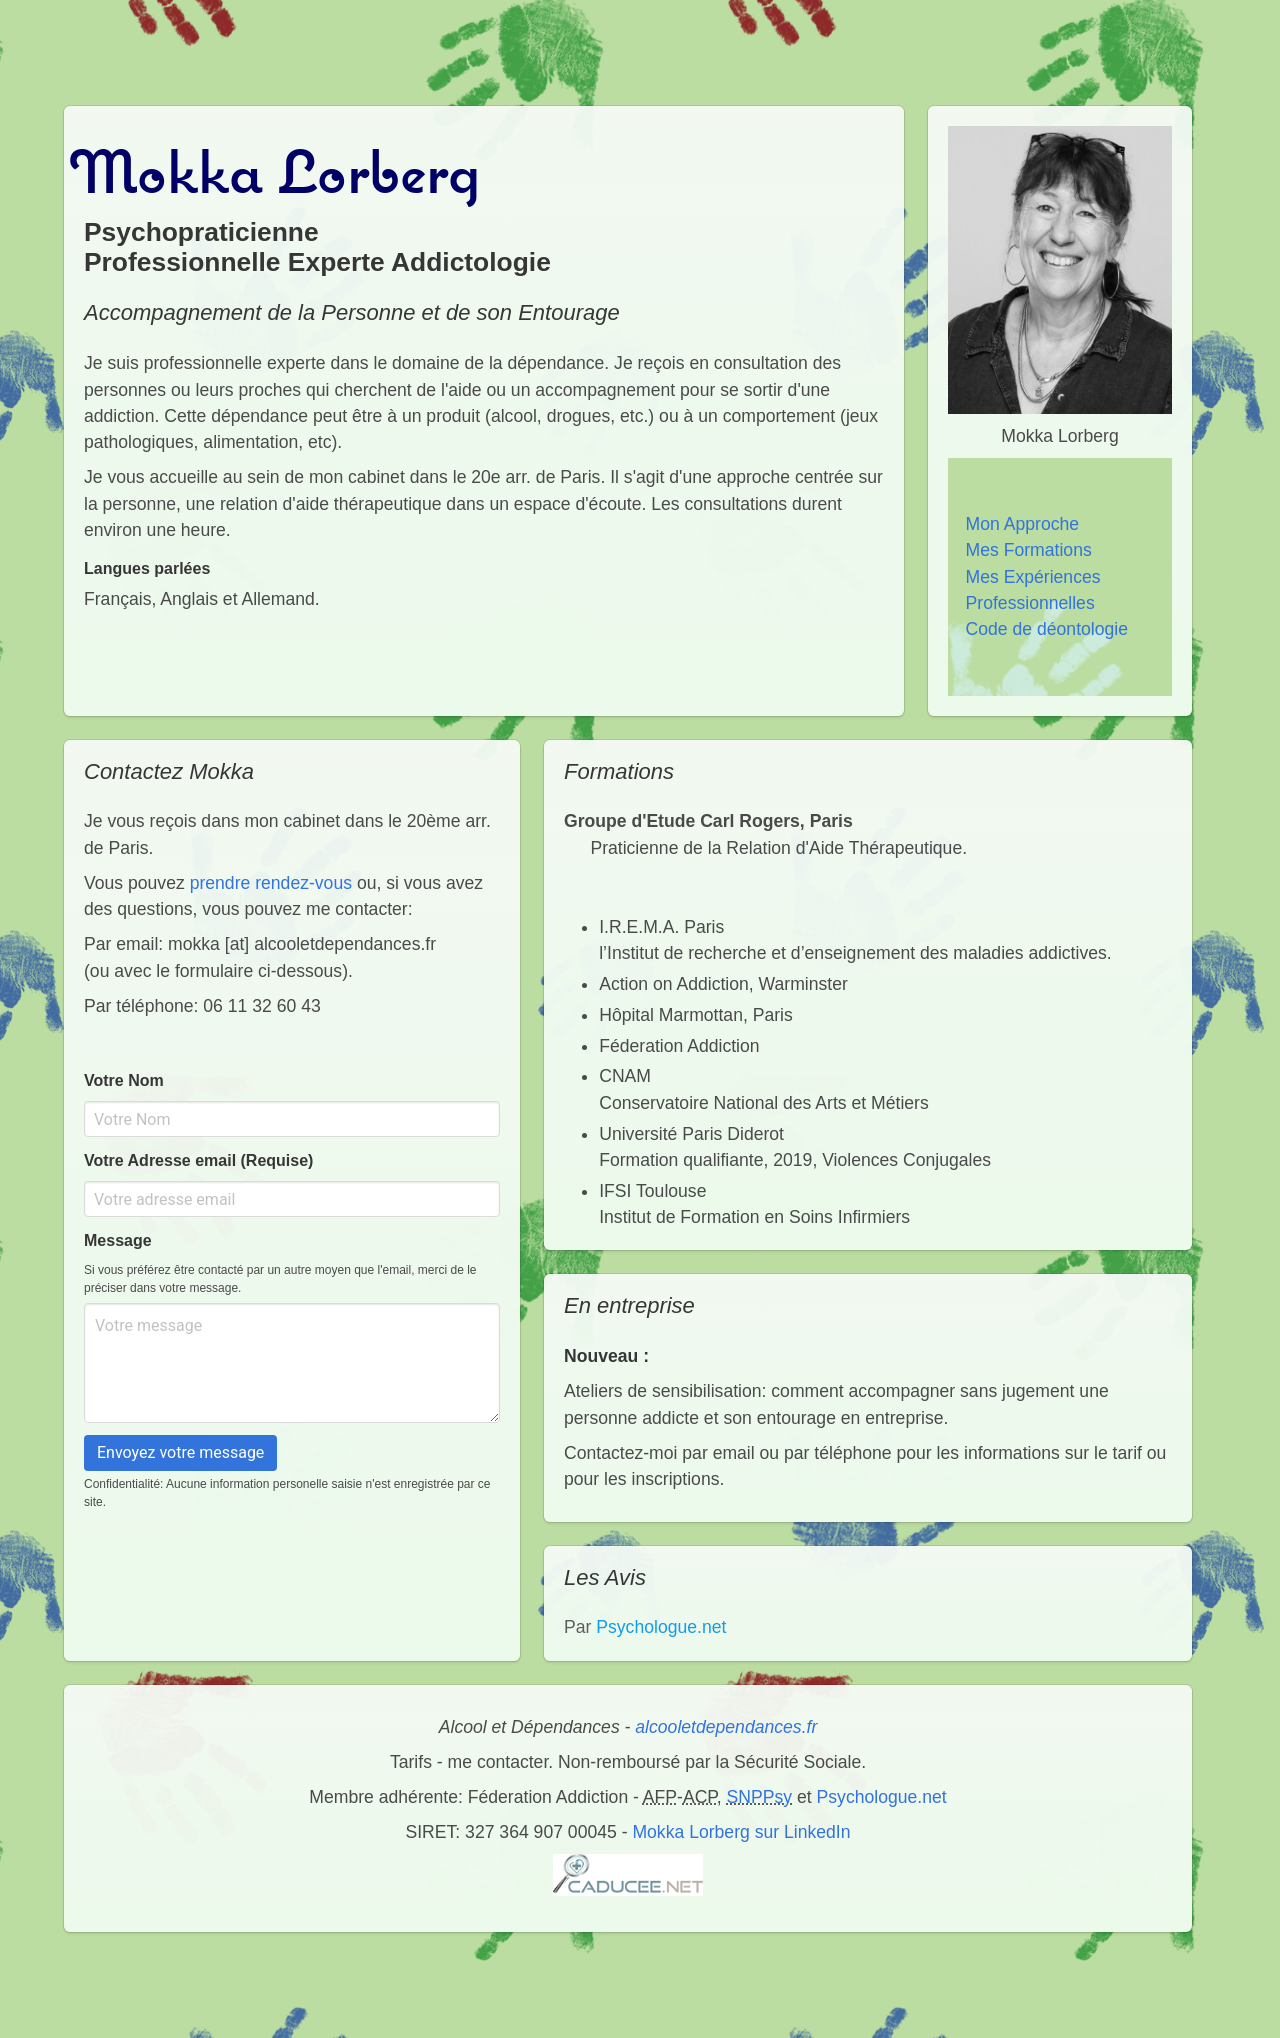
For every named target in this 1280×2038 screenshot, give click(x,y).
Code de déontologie (1047, 629)
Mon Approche (1022, 524)
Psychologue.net (882, 1797)
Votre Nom (124, 1080)
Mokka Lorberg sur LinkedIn (741, 1832)
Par (645, 1627)
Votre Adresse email (198, 1160)
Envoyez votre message (180, 1452)
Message (118, 1240)
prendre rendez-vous (271, 883)
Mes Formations (1029, 550)
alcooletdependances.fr (726, 1727)
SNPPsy (760, 1797)
